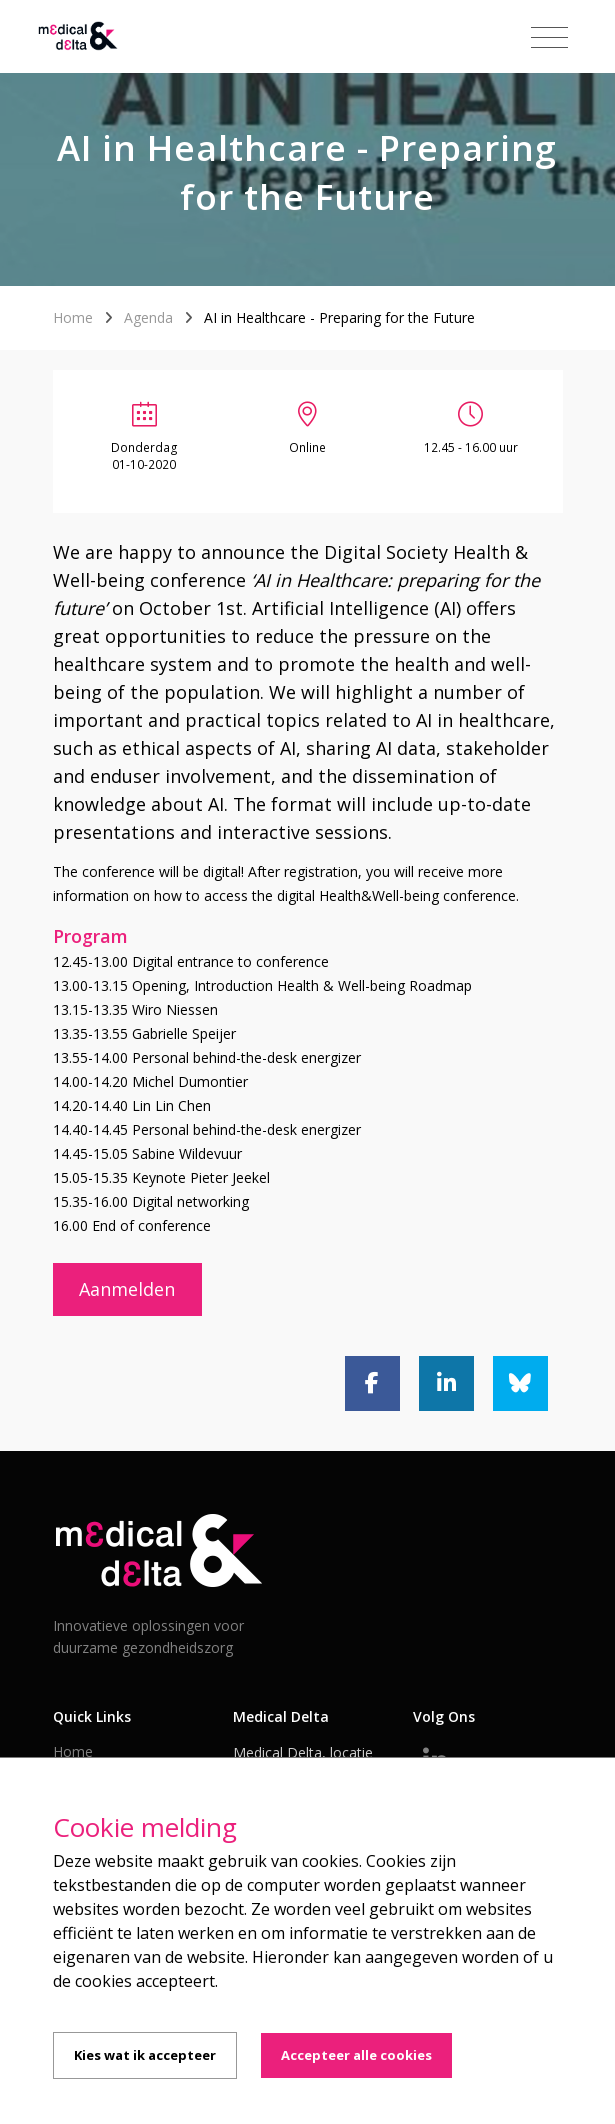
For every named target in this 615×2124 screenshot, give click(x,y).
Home (73, 317)
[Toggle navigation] (549, 38)
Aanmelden (127, 1289)
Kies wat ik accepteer (145, 2055)
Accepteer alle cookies (356, 2055)
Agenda (148, 317)
